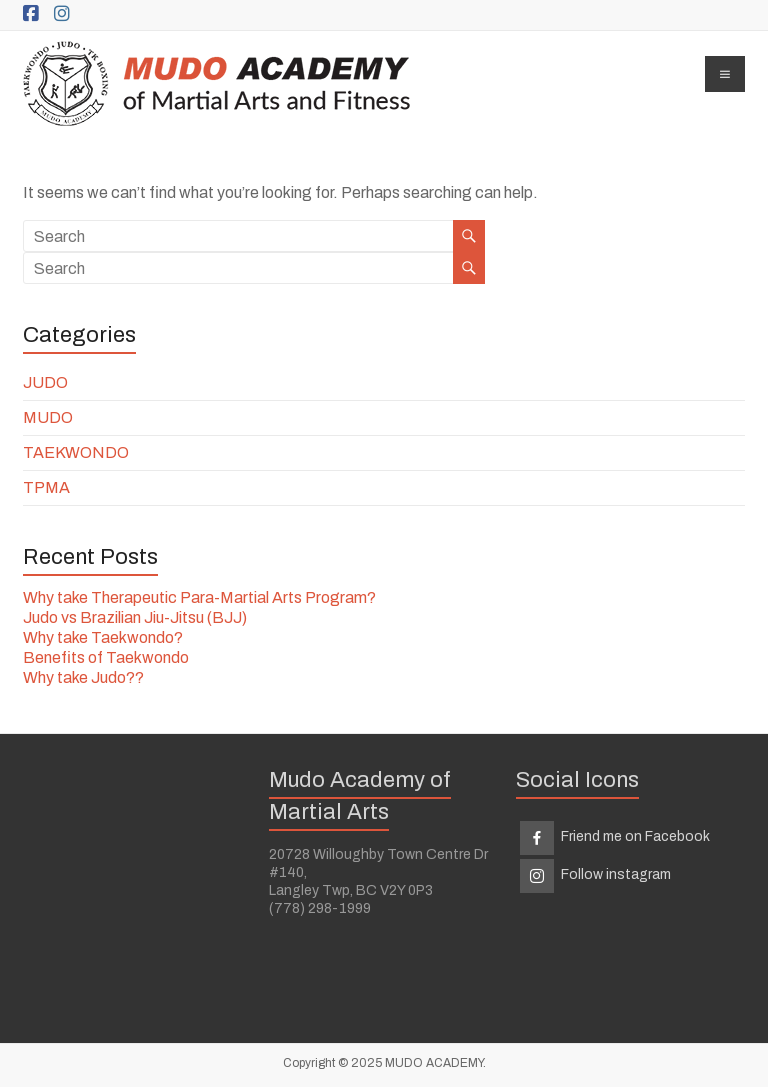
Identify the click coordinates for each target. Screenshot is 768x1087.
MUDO (48, 417)
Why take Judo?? (83, 677)
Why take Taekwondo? (103, 637)
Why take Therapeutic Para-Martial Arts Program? (199, 597)
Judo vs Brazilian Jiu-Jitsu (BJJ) (135, 617)
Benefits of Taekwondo (106, 657)
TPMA (46, 487)
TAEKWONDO (76, 452)
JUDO (45, 382)
